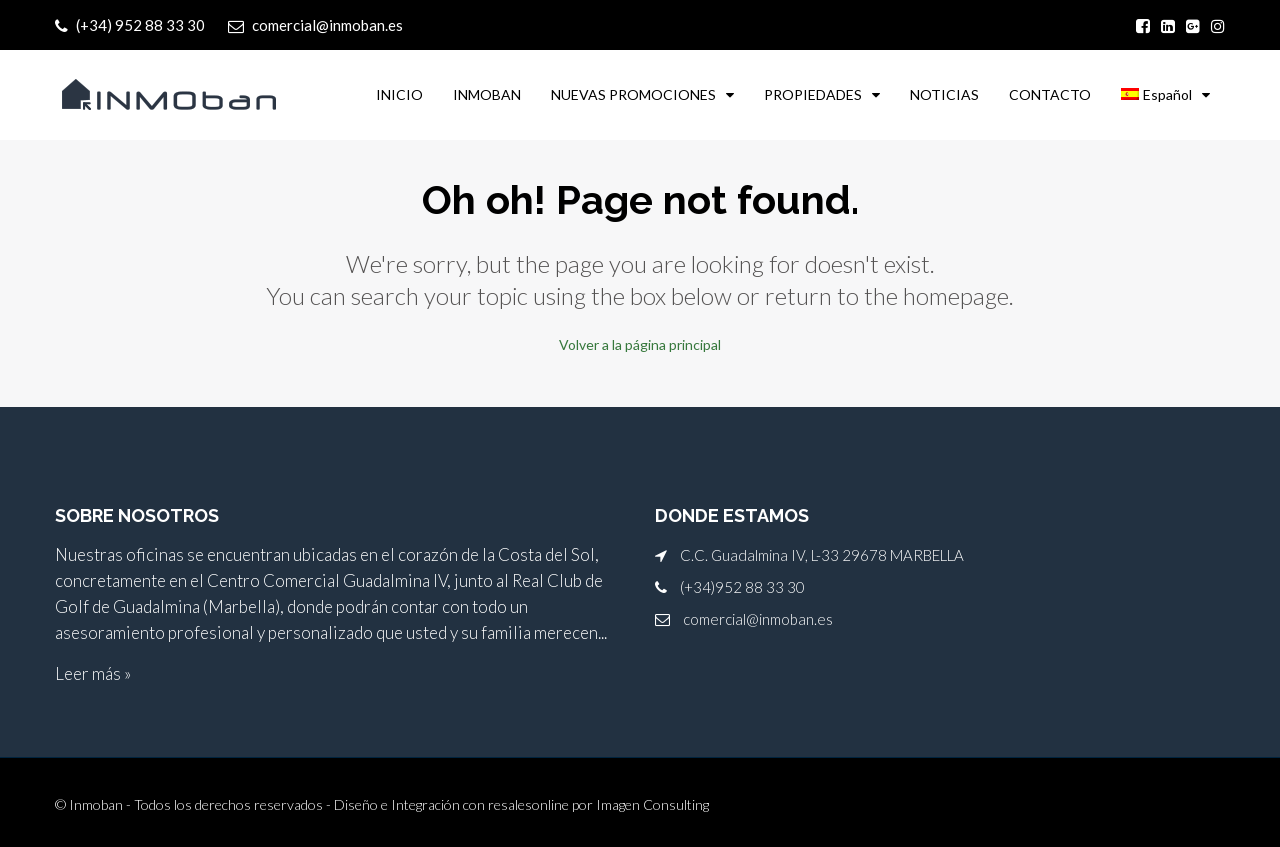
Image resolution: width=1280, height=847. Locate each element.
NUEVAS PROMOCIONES (633, 94)
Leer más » (93, 672)
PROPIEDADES (813, 94)
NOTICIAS (944, 94)
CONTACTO (1050, 94)
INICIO (399, 94)
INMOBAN (487, 94)
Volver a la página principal (640, 343)
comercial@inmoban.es (758, 618)
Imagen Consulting (652, 803)
